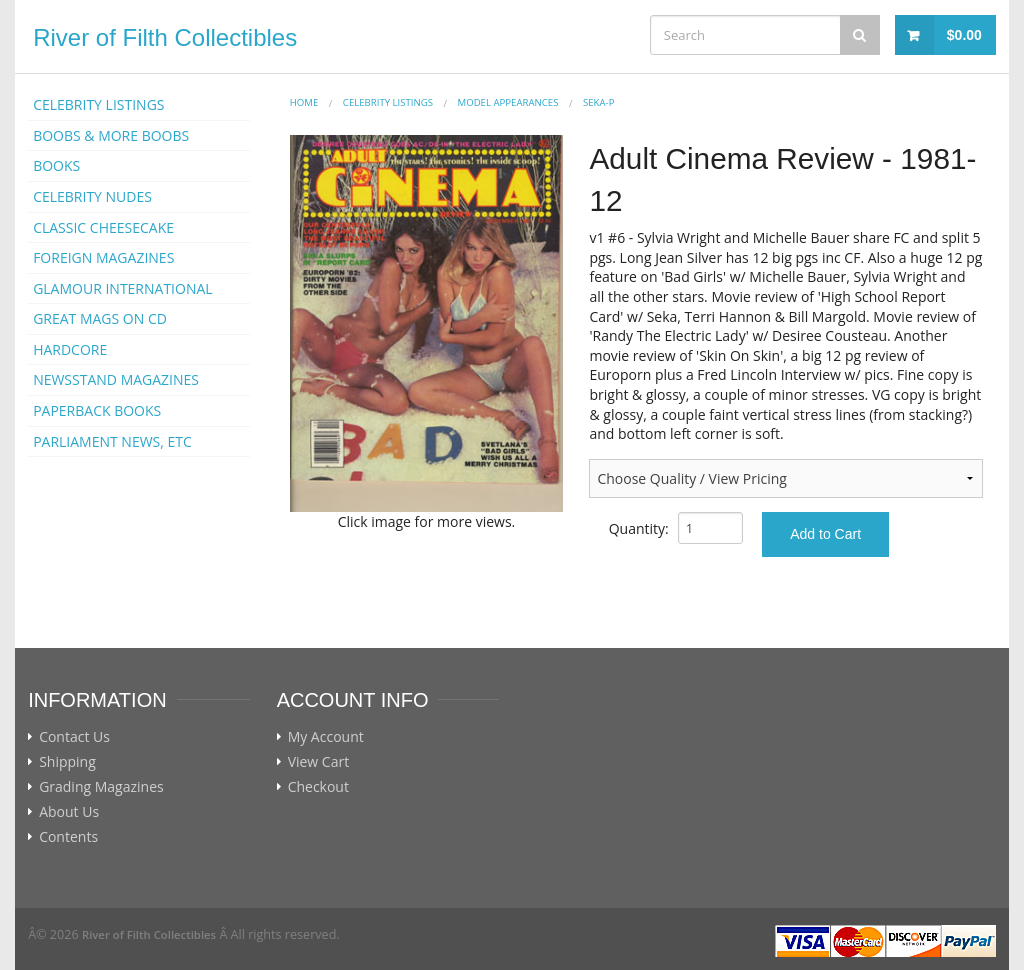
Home (304, 102)
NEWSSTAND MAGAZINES (116, 379)
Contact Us (74, 737)
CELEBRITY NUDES (92, 196)
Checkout (318, 787)
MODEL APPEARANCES (508, 102)
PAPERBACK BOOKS (97, 410)
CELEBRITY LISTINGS (98, 104)
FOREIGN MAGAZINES (103, 257)
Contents (68, 837)
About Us (69, 812)
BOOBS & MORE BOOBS (111, 135)
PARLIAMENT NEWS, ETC (112, 441)
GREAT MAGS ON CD (100, 318)
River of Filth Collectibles (165, 37)
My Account (326, 737)
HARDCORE (70, 349)
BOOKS (56, 165)
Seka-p (598, 102)
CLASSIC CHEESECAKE (103, 227)
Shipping (67, 762)
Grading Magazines (101, 787)
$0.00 (964, 35)
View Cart (319, 762)
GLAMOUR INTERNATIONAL (123, 288)
